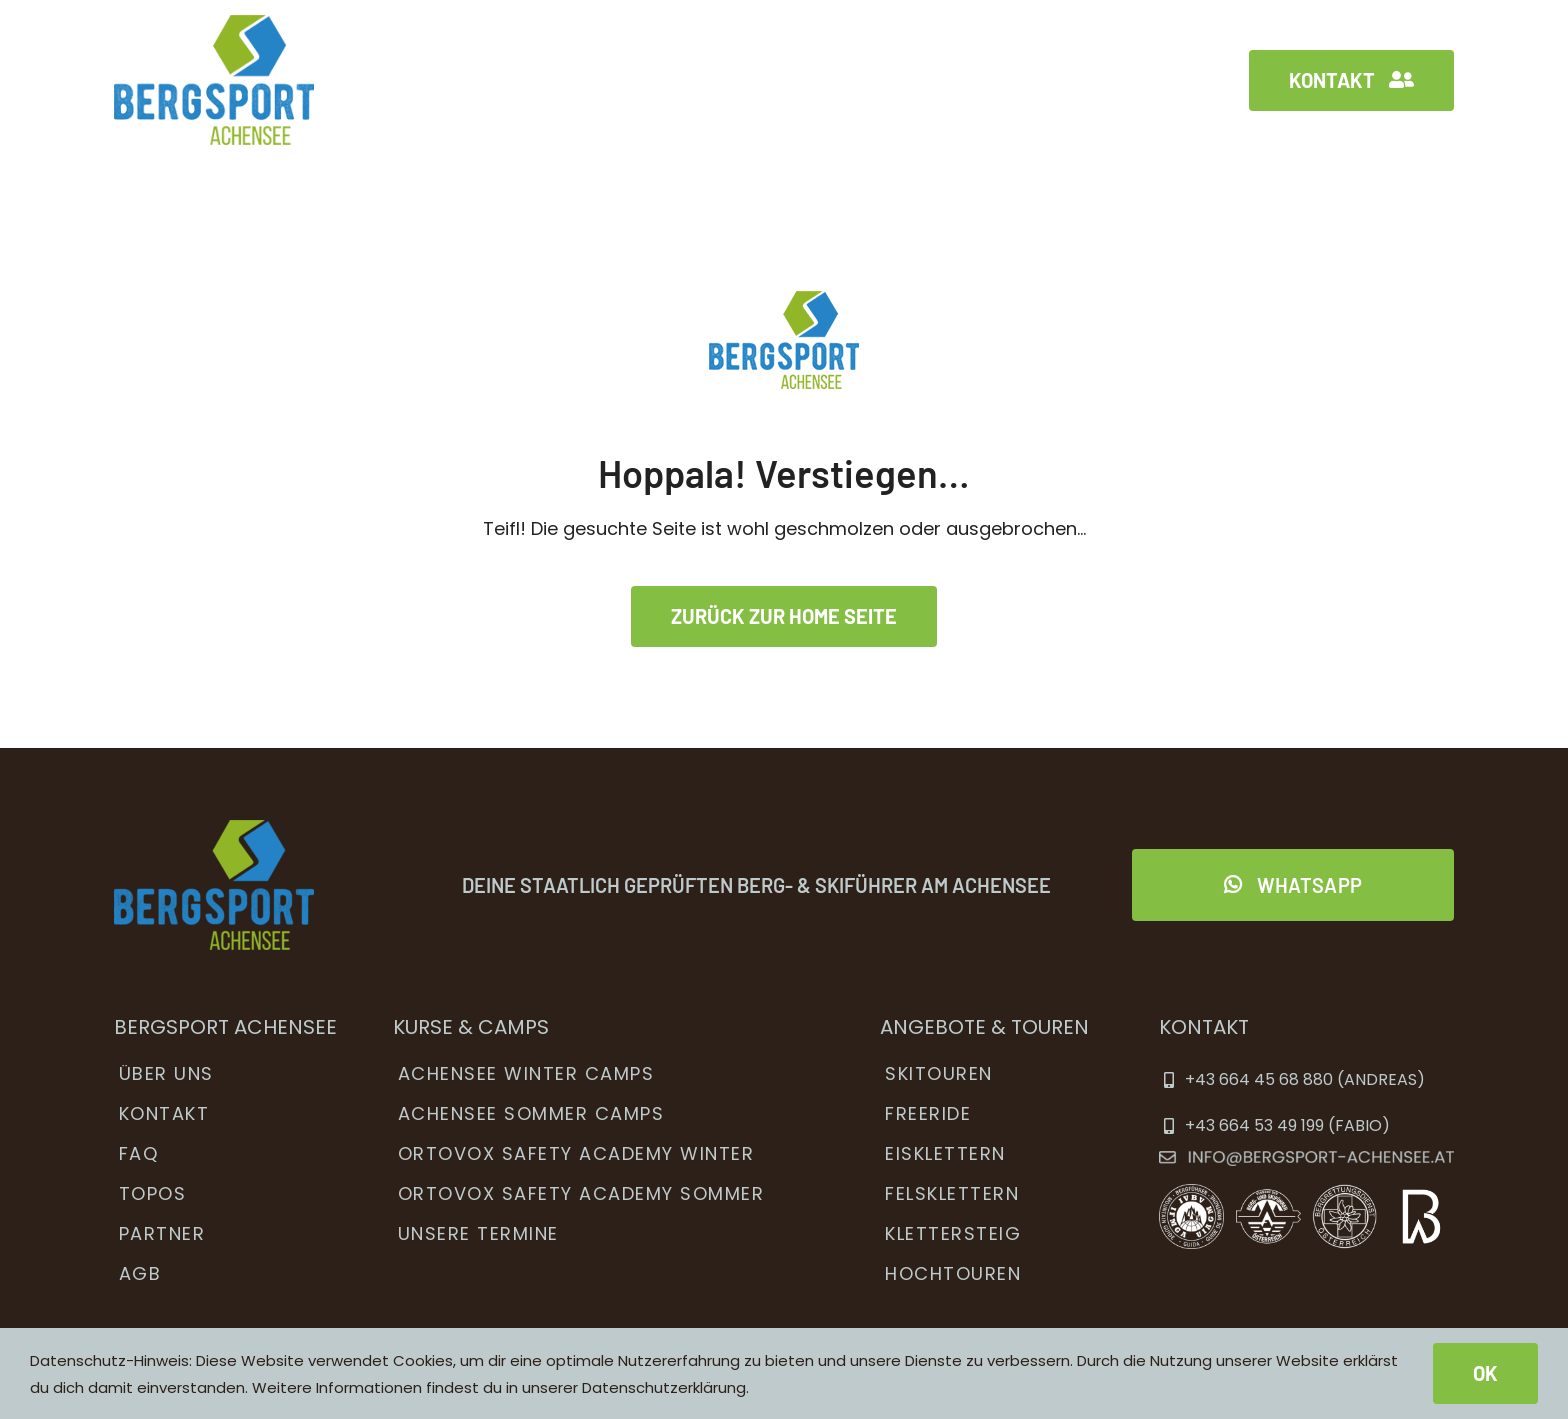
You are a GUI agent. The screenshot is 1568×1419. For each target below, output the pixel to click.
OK (1485, 1373)
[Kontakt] (1351, 80)
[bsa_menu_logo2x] (214, 23)
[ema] (1306, 1159)
